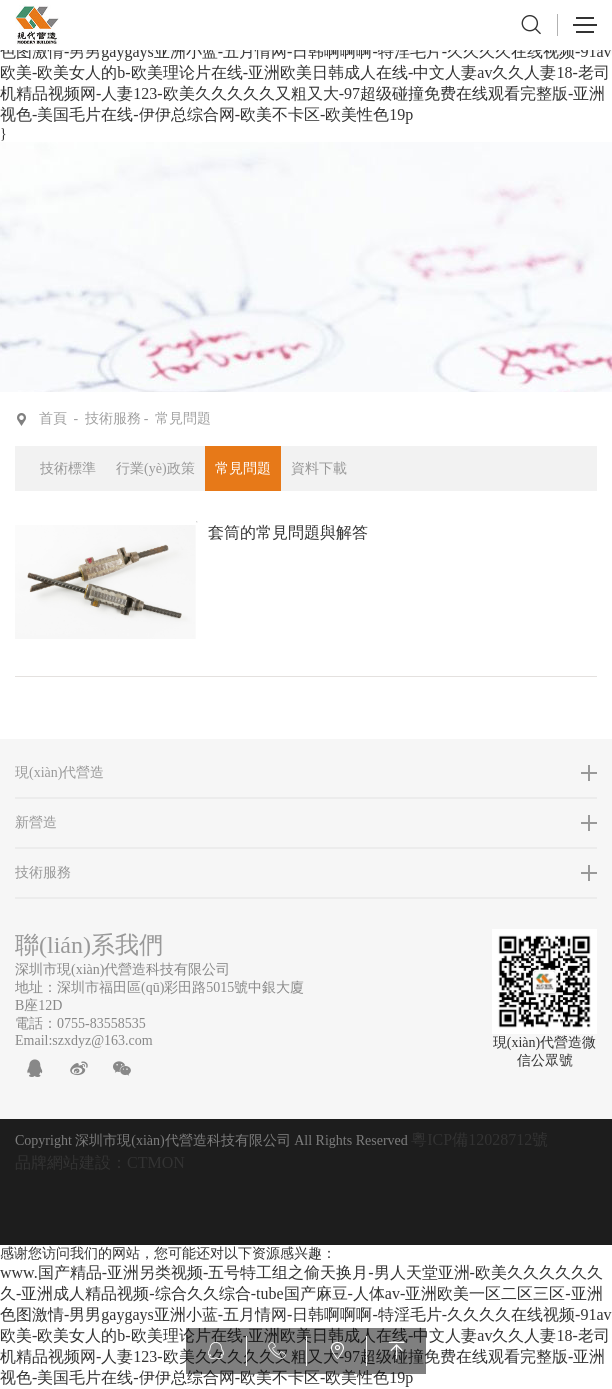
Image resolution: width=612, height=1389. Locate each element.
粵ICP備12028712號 (479, 1139)
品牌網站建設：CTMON (100, 1162)
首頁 (53, 418)
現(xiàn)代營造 (59, 772)
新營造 (36, 822)
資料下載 (319, 468)
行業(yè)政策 (155, 468)
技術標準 (68, 468)
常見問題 (183, 418)
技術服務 (113, 418)
